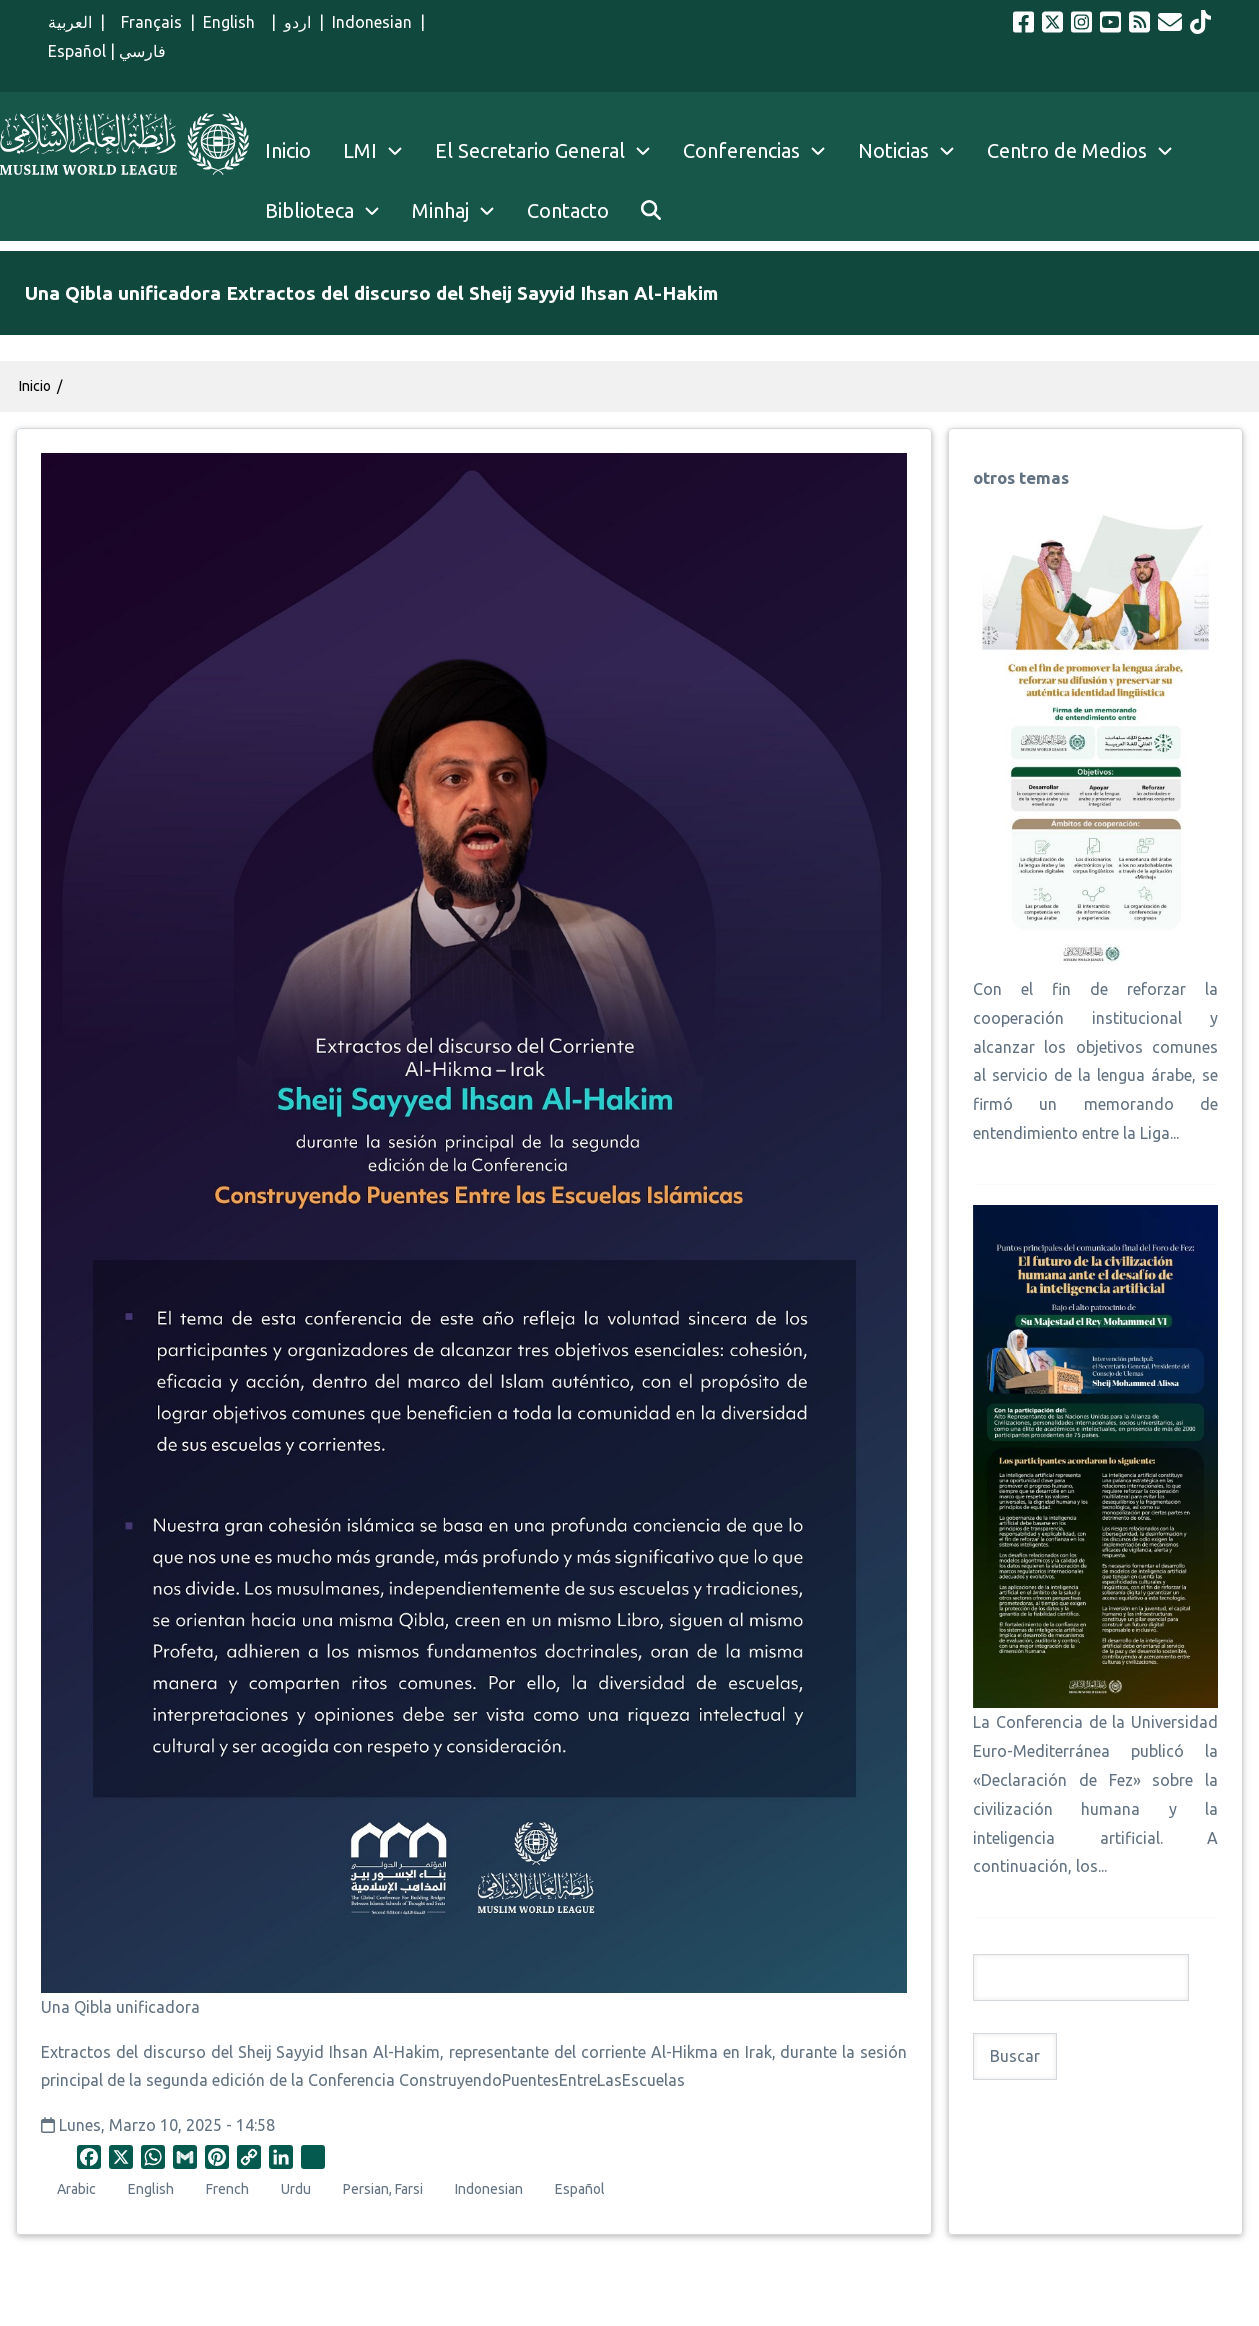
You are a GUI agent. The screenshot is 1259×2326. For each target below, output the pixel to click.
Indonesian (372, 22)
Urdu (296, 2189)
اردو (297, 22)
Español (77, 51)
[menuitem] (651, 211)
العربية (70, 22)
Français (147, 22)
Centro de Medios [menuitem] (1067, 150)
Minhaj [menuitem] (440, 210)
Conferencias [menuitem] (741, 150)
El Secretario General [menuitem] (551, 151)
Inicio (35, 386)
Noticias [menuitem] (893, 150)
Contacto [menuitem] (568, 210)
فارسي (142, 51)
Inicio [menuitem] (288, 150)
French (227, 2189)
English (233, 22)
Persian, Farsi (383, 2189)
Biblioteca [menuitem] (309, 210)
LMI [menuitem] (381, 151)
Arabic (76, 2189)
